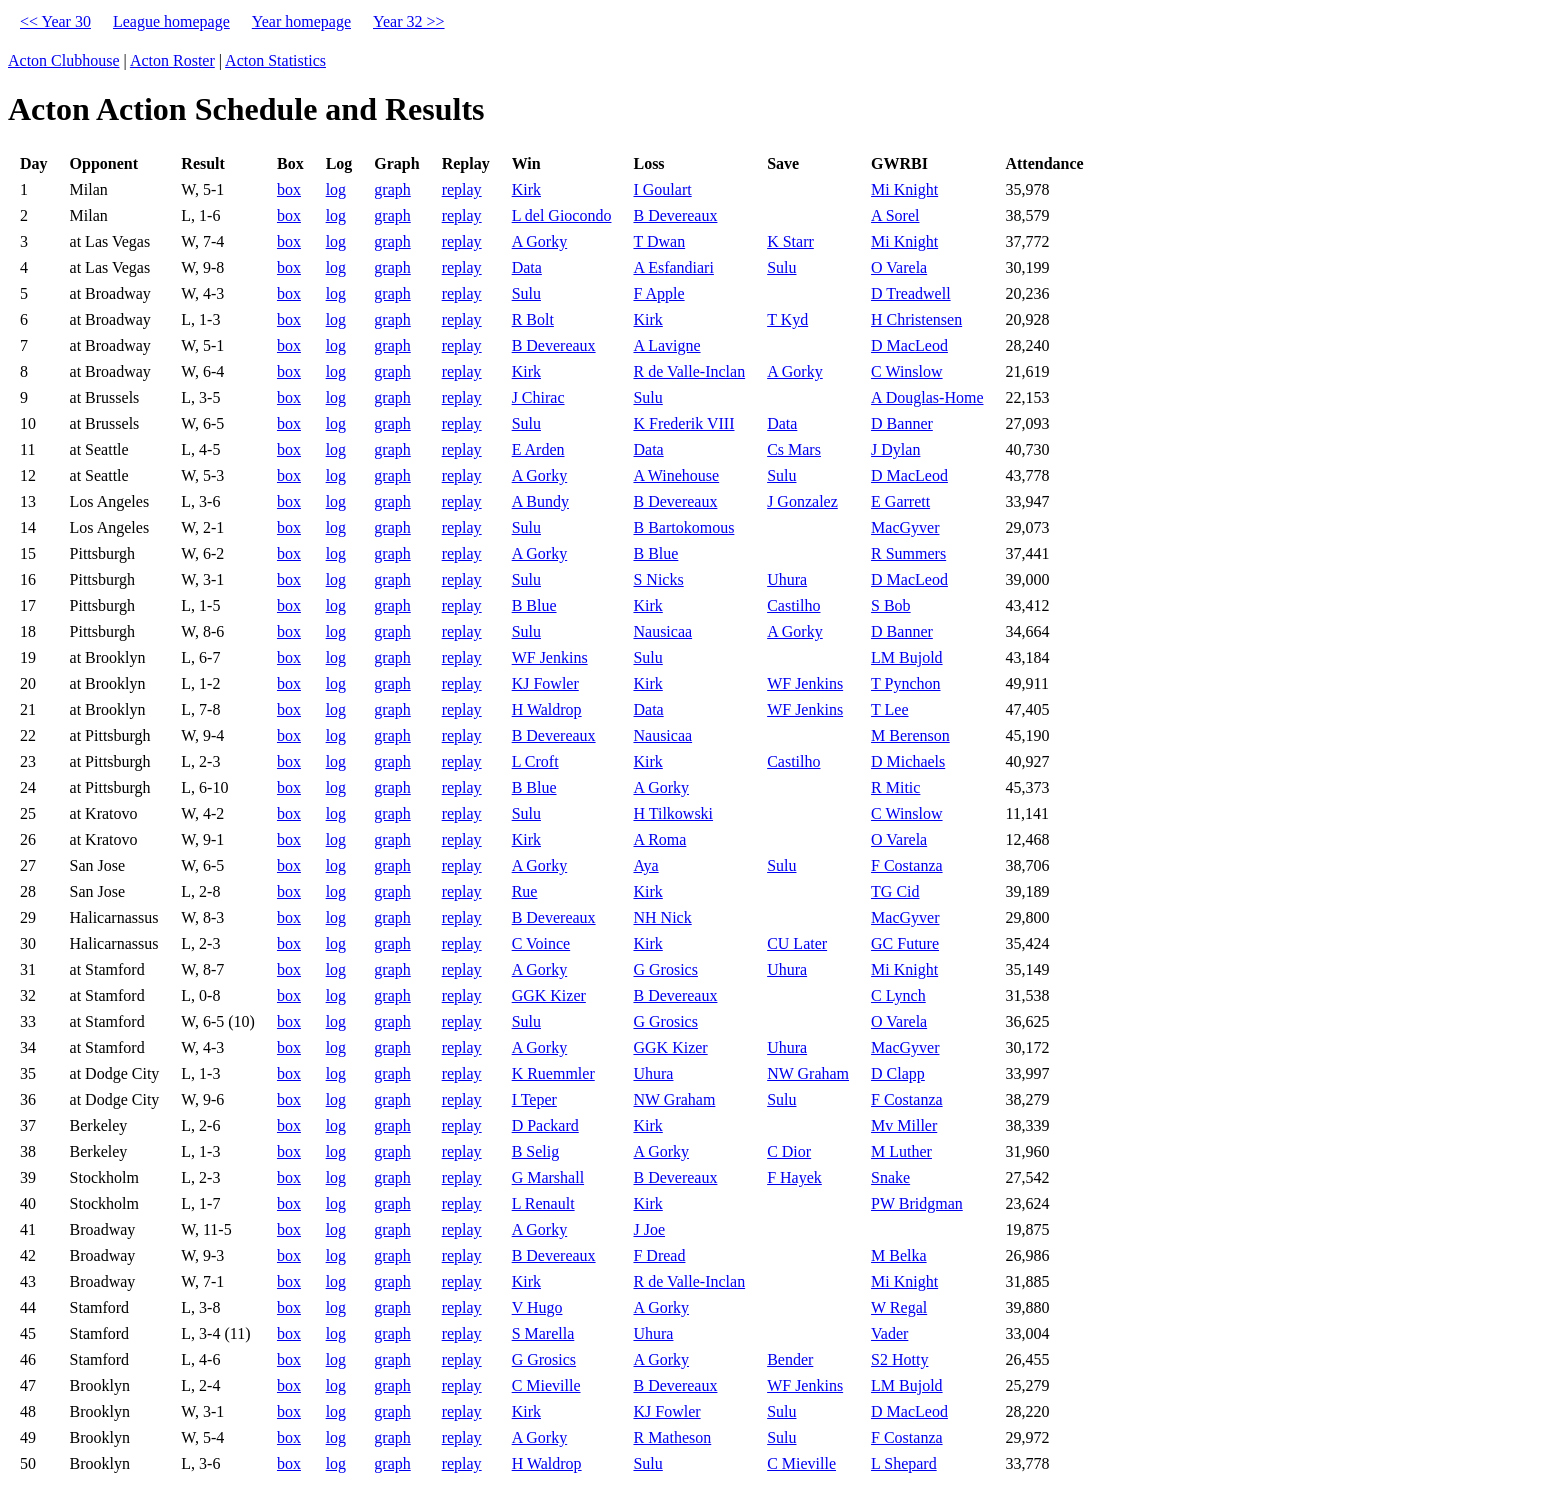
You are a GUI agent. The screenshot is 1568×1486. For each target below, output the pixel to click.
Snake (890, 1177)
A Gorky (540, 241)
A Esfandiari (673, 267)
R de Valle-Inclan (689, 371)
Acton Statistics (275, 60)
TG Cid (895, 891)
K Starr (790, 241)
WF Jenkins (550, 657)
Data (527, 267)
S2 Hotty (899, 1359)
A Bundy (540, 501)
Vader (889, 1333)
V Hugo (537, 1307)
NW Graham (808, 1073)
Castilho (793, 605)
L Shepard (904, 1463)
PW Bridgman (917, 1203)
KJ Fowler (545, 683)
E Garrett (900, 501)
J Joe (649, 1229)
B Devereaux (675, 215)
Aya (645, 865)
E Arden (538, 449)
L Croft (535, 761)
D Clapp (898, 1073)
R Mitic (895, 787)
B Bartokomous (683, 527)
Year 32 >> (409, 21)
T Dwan (659, 241)
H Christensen (916, 319)
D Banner (902, 423)
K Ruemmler (553, 1073)
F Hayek (794, 1177)
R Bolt (533, 319)
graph (392, 189)
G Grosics (665, 969)
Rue (525, 891)
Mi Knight (904, 189)
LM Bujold (907, 657)
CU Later (797, 943)
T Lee (889, 709)
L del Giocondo (562, 215)
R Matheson (672, 1437)
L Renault (543, 1203)
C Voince (541, 943)
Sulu (781, 267)
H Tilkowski (673, 813)
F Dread (659, 1255)
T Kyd (787, 319)
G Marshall (548, 1177)
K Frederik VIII (683, 423)
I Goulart (662, 189)
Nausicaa (662, 631)
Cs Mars (794, 449)
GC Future (905, 943)
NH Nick (662, 917)
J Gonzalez (802, 501)
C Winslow (907, 371)
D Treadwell (911, 293)
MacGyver (905, 527)
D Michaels (908, 761)
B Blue (655, 553)
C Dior (789, 1151)
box (289, 189)
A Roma (659, 839)
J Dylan (895, 449)
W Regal (899, 1307)
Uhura (787, 579)
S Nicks (658, 579)
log (336, 189)
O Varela (899, 267)
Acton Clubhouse (64, 60)
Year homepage (301, 21)
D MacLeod (909, 345)
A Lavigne (666, 345)
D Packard (545, 1125)
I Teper (534, 1099)
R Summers (908, 553)
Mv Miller (904, 1125)
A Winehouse (676, 475)
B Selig (536, 1151)
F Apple (658, 293)
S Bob (891, 605)
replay (462, 189)
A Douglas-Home (927, 397)
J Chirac (538, 397)
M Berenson (910, 735)
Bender (790, 1359)
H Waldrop (547, 709)
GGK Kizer (549, 995)
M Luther (901, 1151)
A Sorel (895, 215)
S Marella (543, 1333)
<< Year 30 (55, 21)
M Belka (899, 1255)
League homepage (171, 21)
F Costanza (907, 865)
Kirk (526, 189)
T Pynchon (905, 683)
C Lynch (898, 995)
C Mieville (546, 1385)
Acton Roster (172, 60)
